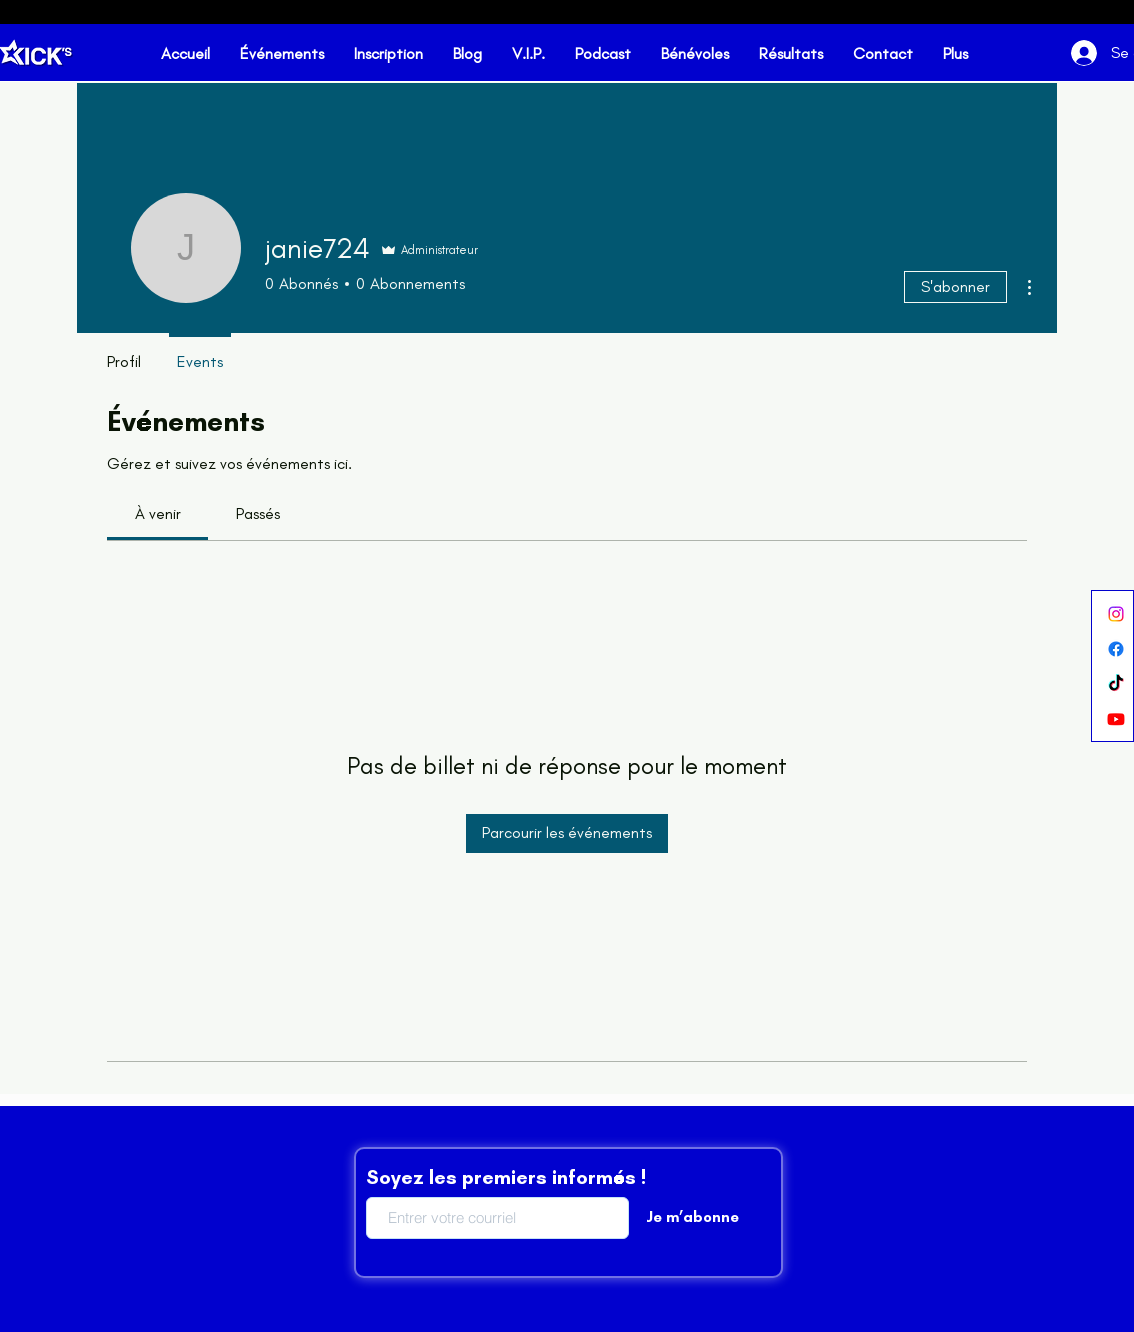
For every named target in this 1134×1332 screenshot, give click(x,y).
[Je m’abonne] (692, 1218)
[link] (158, 513)
